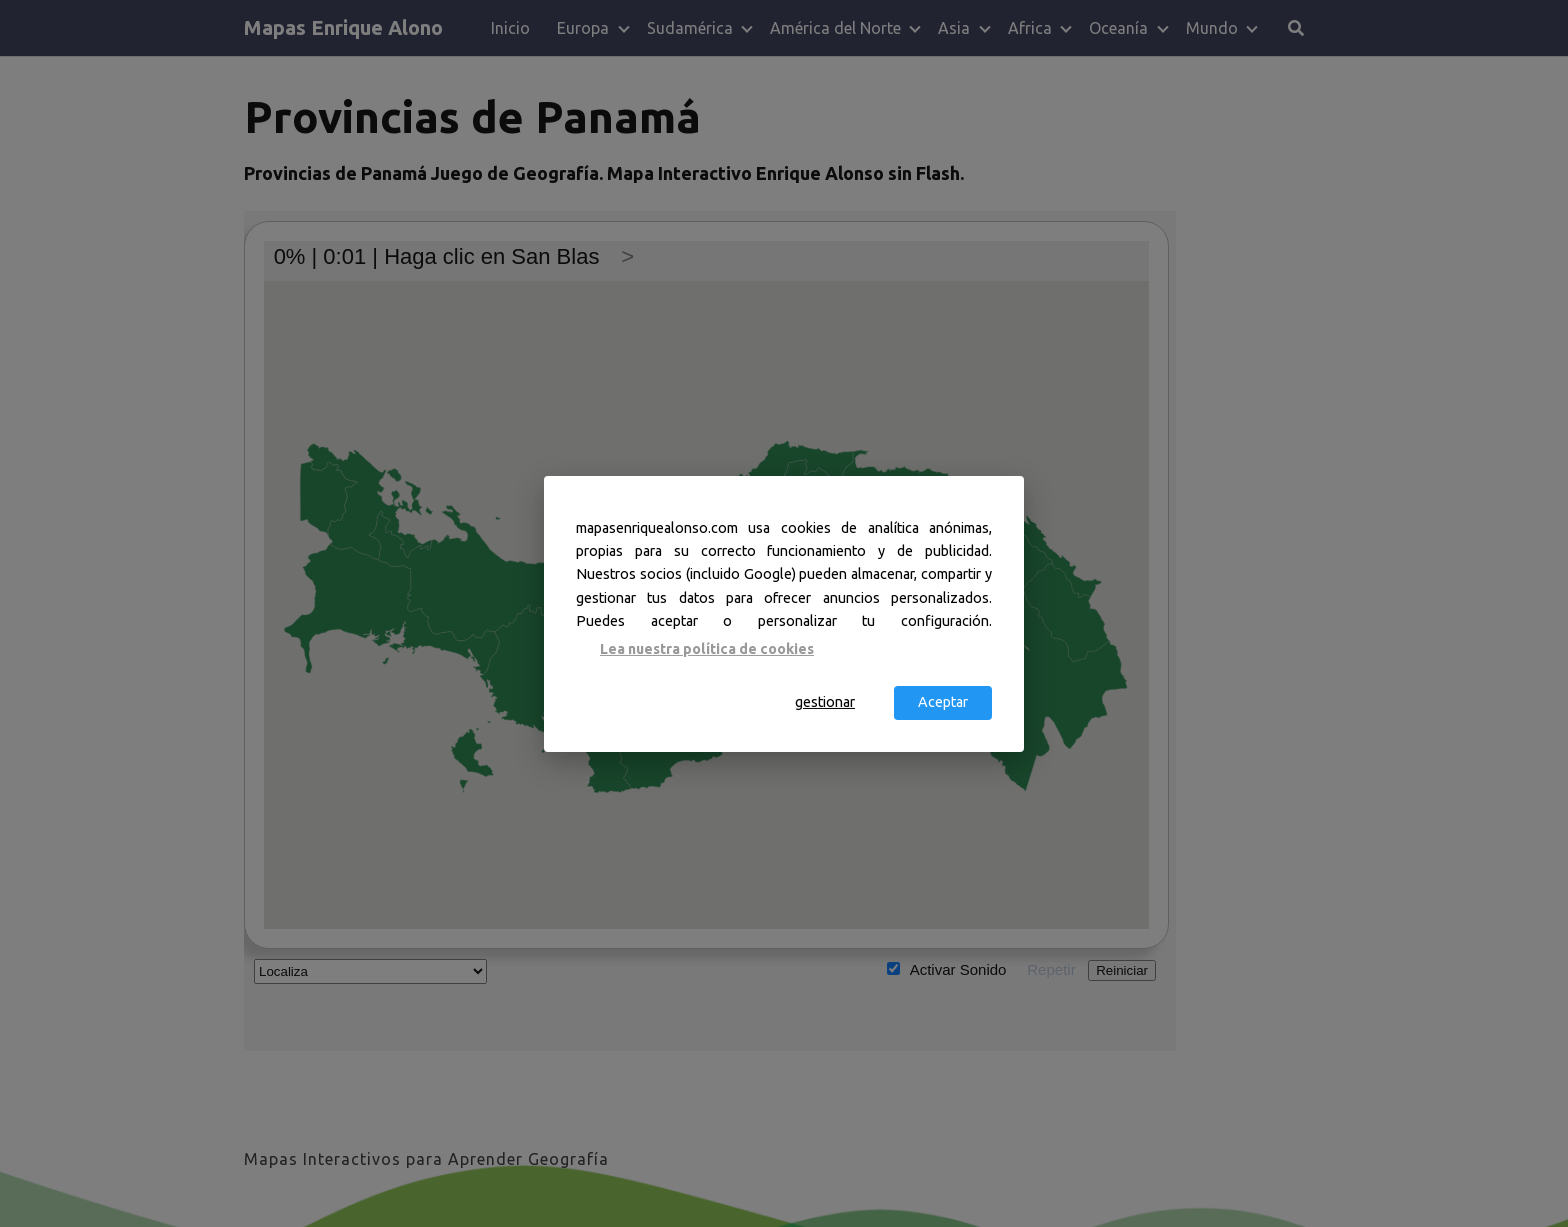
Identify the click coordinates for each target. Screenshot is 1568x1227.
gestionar (825, 702)
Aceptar (943, 702)
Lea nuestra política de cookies (707, 649)
